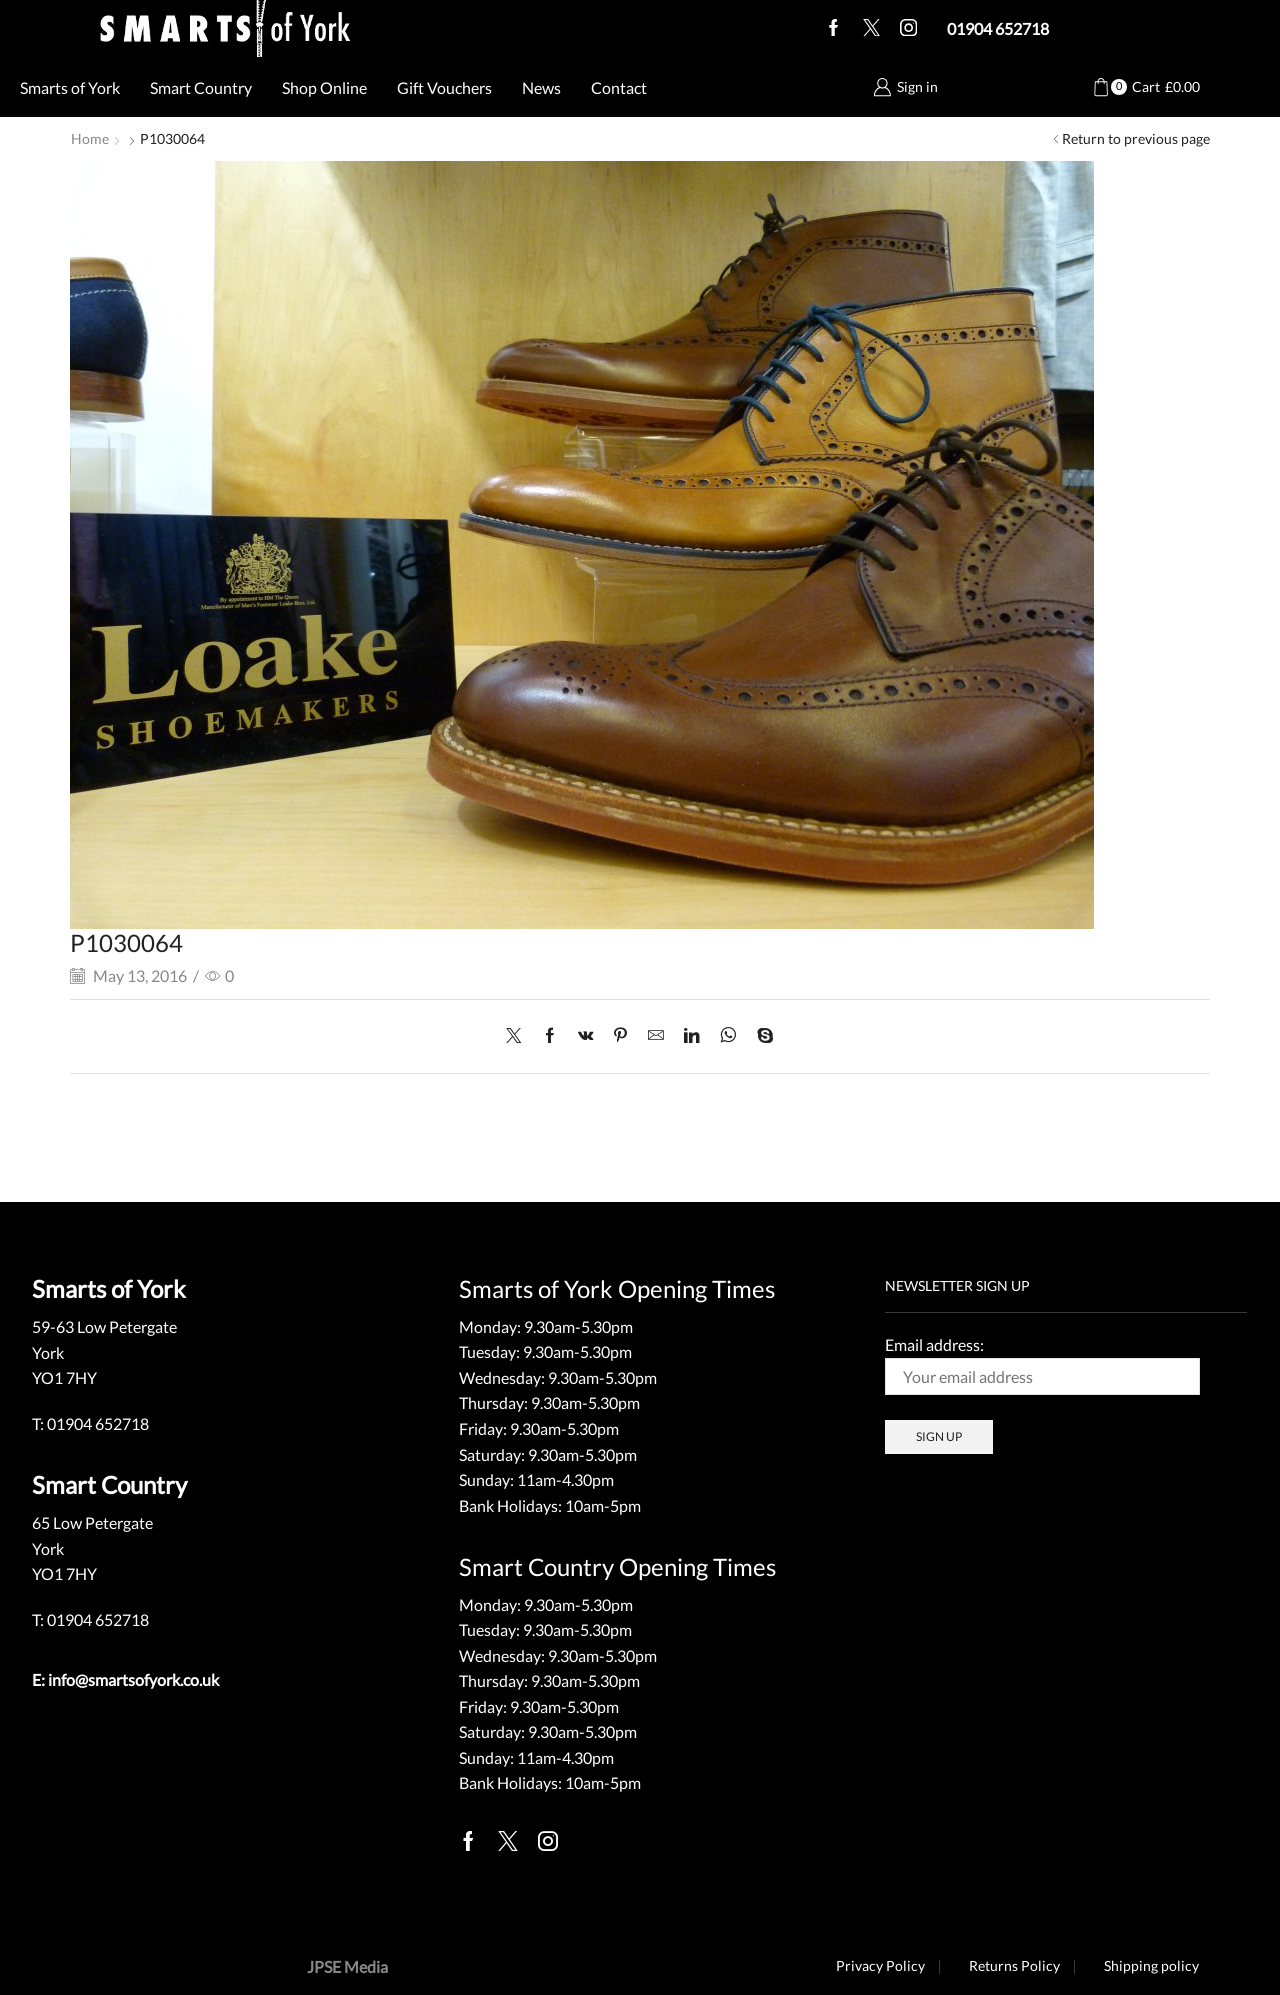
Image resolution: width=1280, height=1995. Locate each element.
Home (90, 138)
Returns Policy (1013, 1965)
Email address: (1042, 1364)
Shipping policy (1151, 1965)
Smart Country (201, 87)
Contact (619, 87)
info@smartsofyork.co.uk (133, 1678)
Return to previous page (1136, 138)
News (541, 87)
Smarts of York (70, 87)
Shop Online (324, 87)
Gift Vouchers (444, 87)
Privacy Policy (878, 1965)
